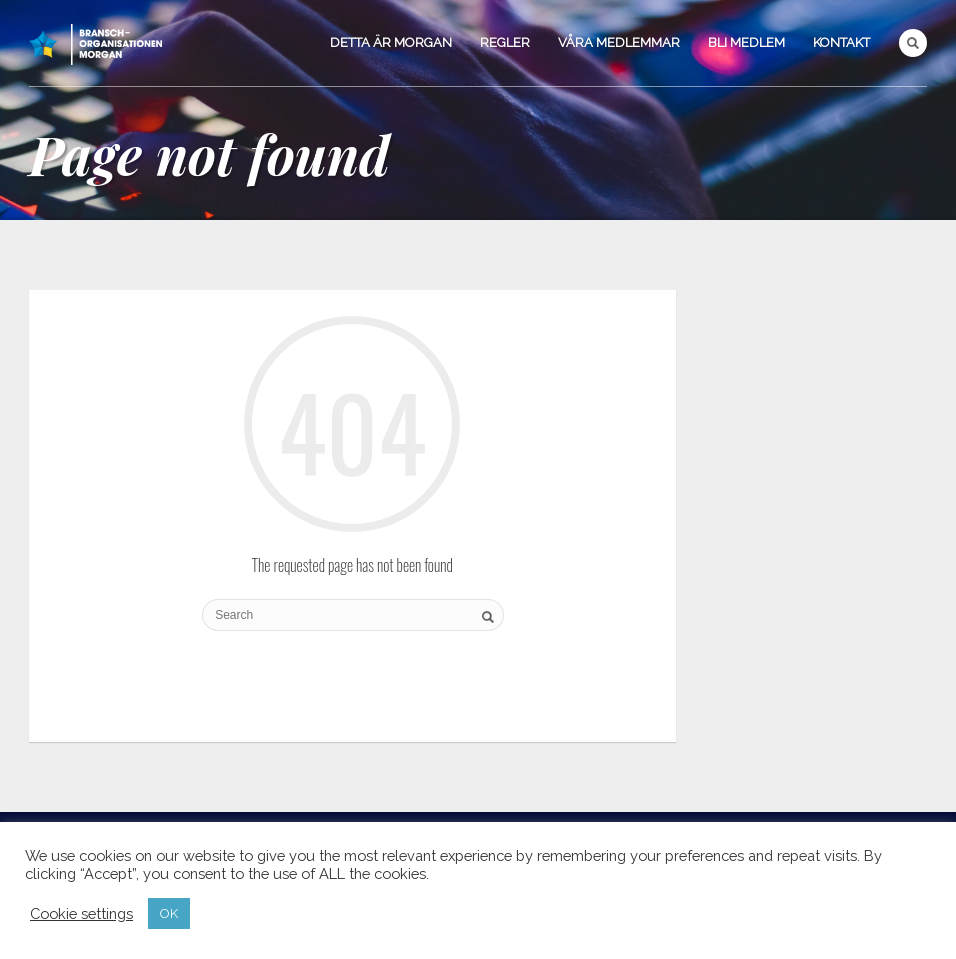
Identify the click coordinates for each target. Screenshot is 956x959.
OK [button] (169, 913)
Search (913, 43)
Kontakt (841, 42)
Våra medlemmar (619, 42)
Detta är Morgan (391, 42)
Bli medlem (746, 42)
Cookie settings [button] (81, 913)
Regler (505, 42)
